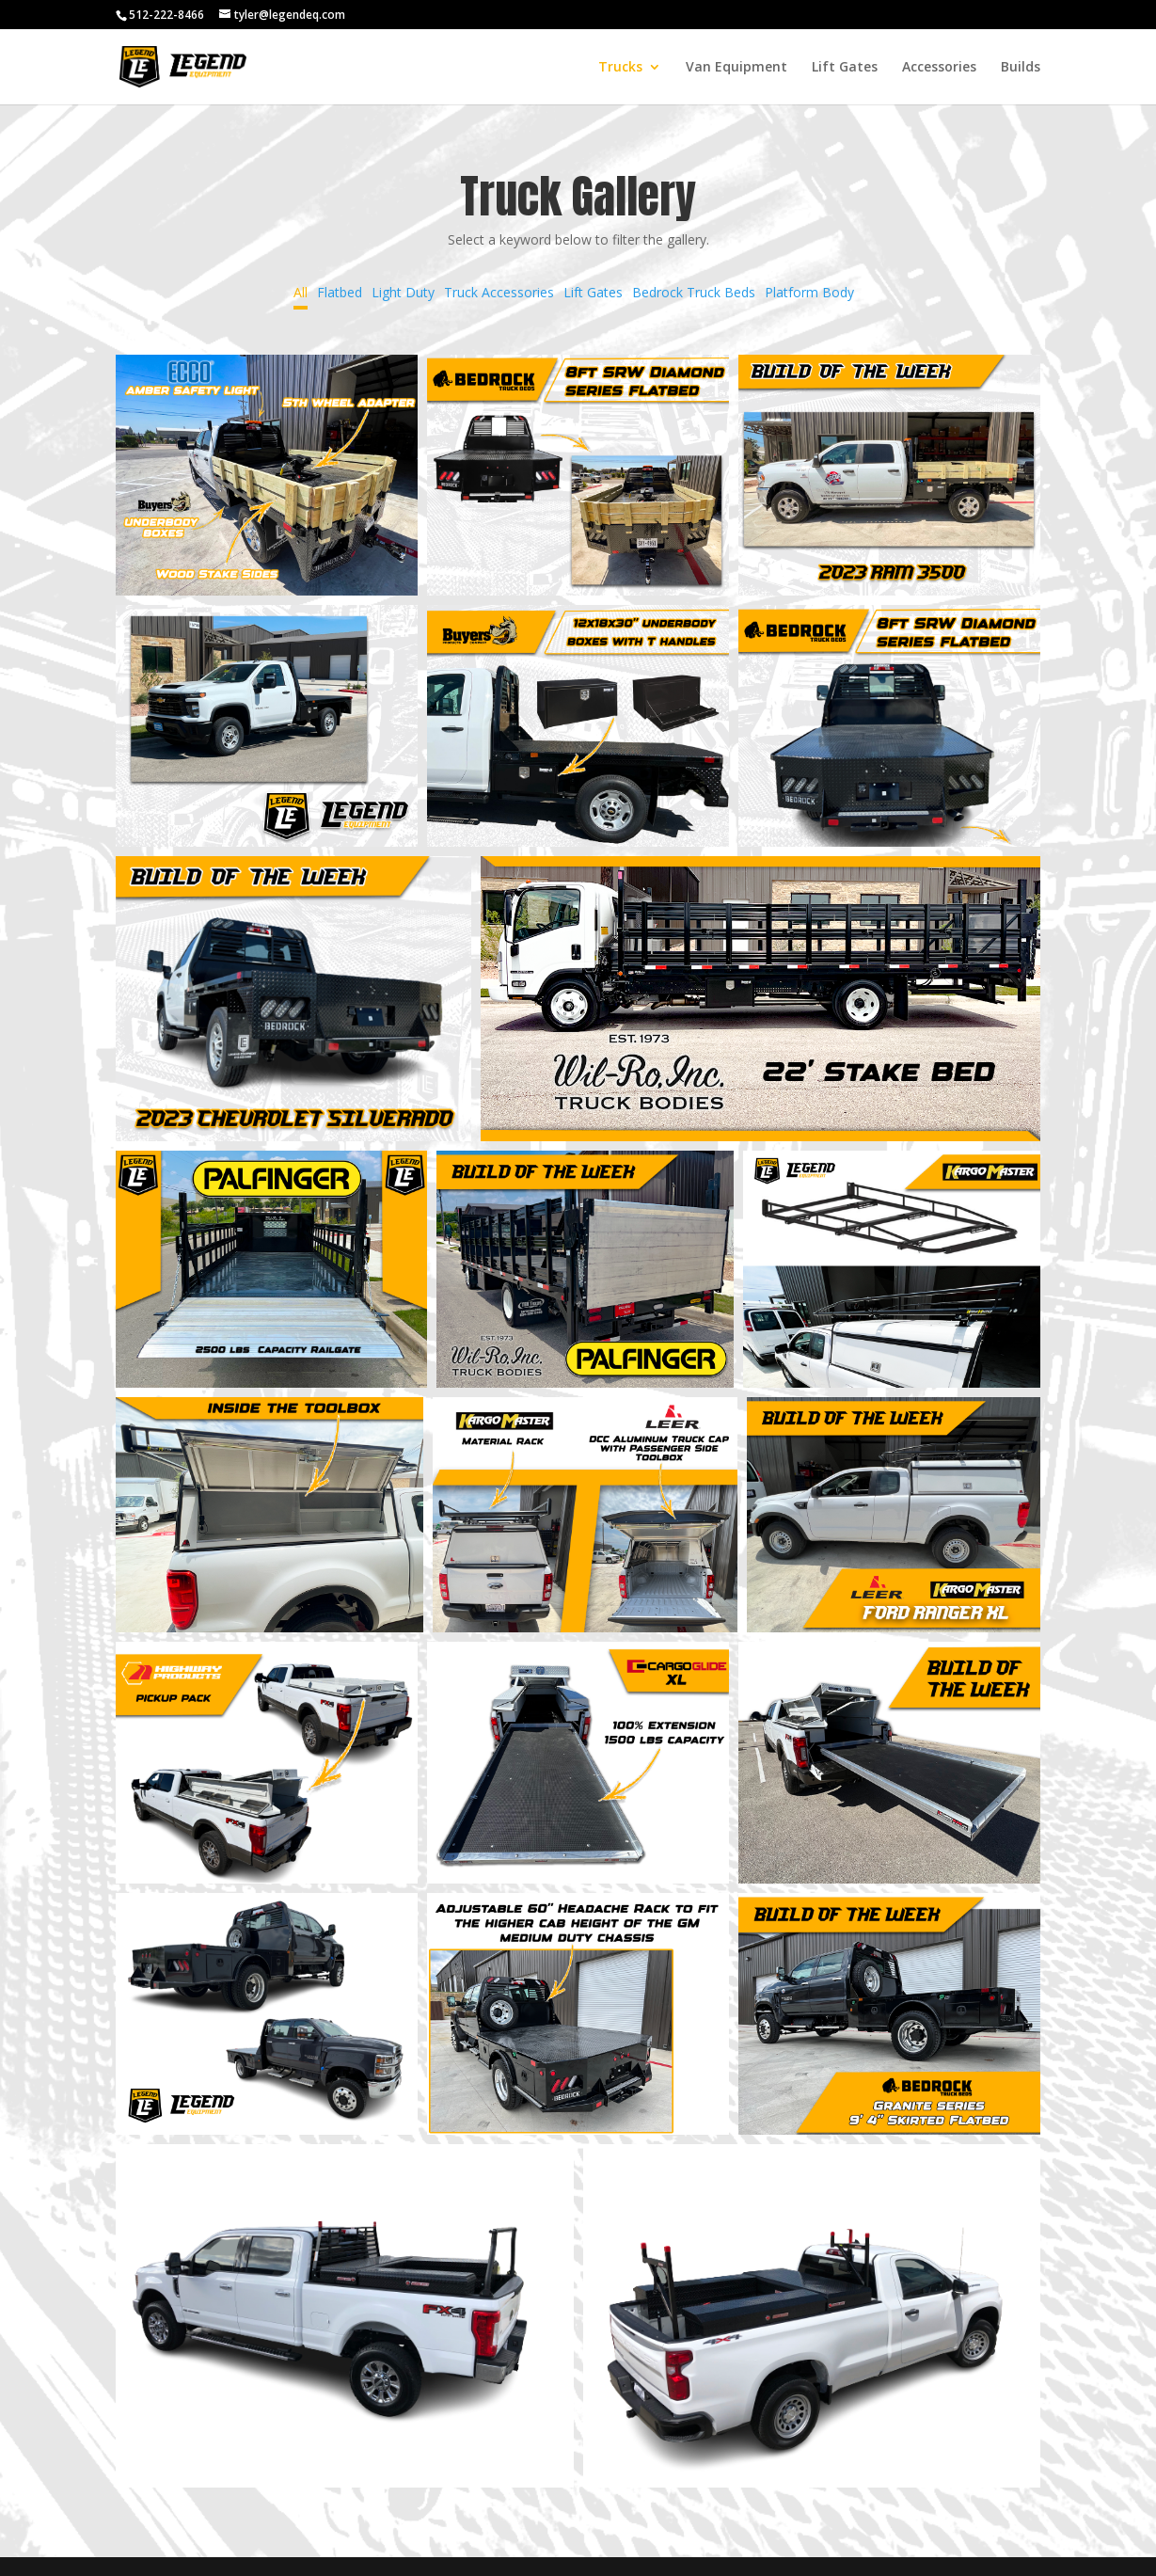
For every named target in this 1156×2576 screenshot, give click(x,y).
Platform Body (809, 292)
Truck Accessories (499, 292)
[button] (267, 475)
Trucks (620, 67)
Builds (1020, 67)
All (300, 292)
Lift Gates (845, 67)
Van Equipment (736, 67)
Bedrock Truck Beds (693, 292)
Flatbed (339, 292)
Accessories (939, 67)
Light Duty (403, 292)
